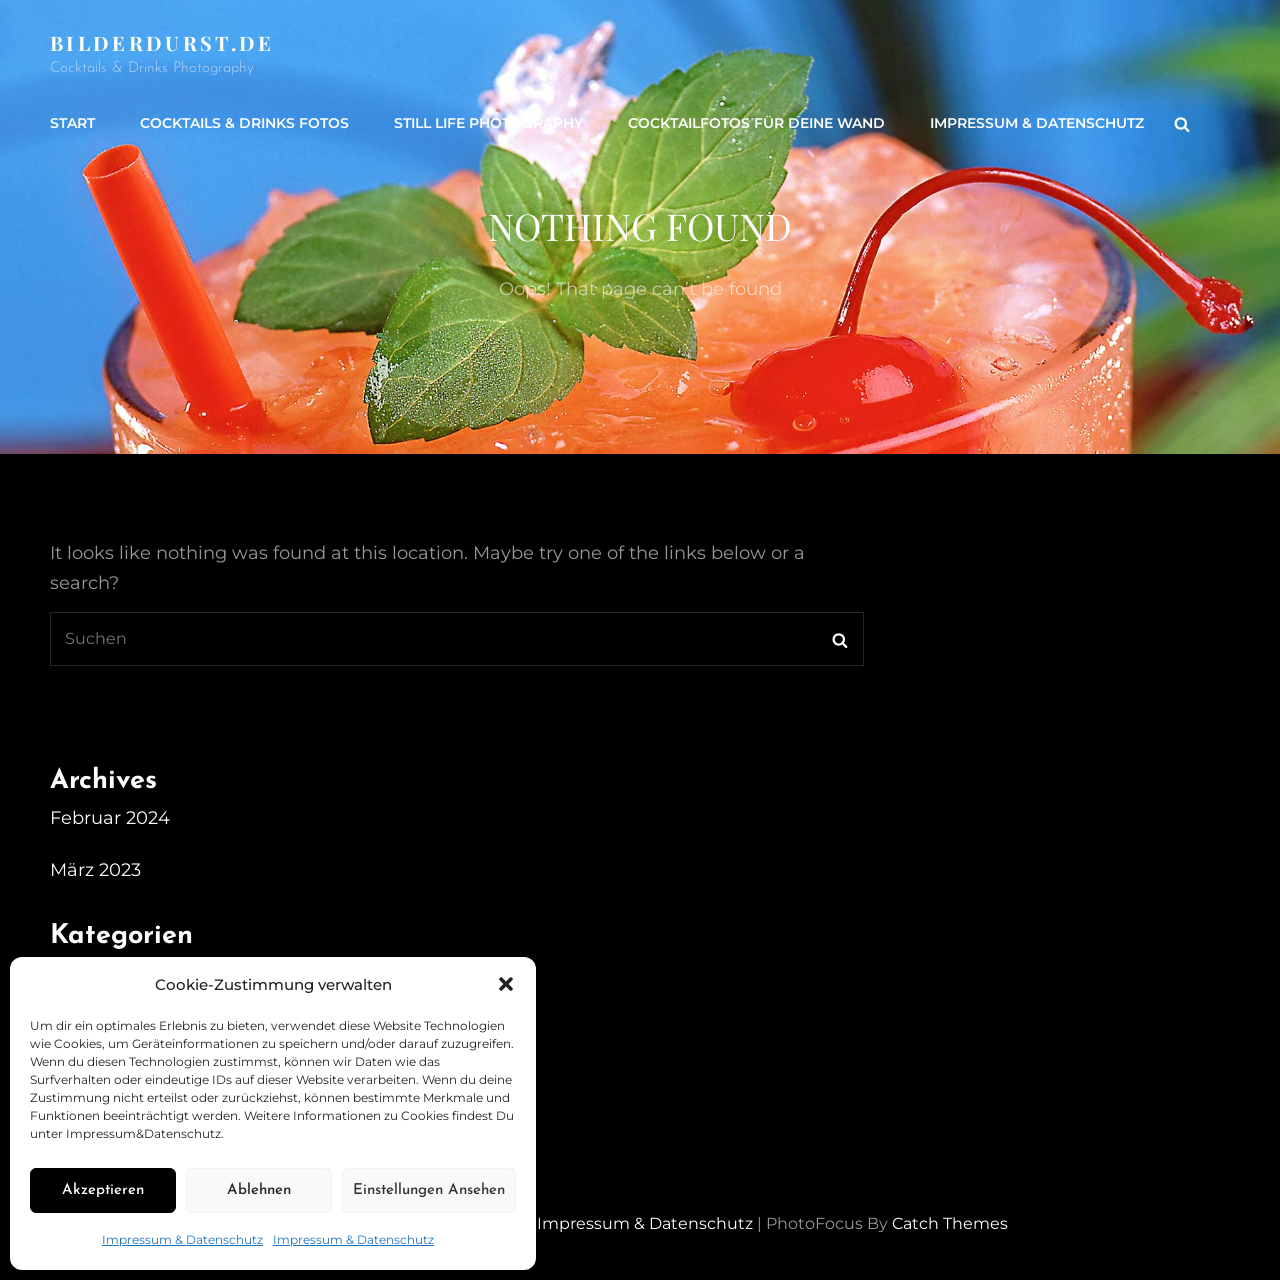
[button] (506, 984)
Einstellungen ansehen (429, 1190)
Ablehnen (259, 1190)
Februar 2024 (110, 818)
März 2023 (95, 870)
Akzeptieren (103, 1190)
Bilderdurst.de (162, 42)
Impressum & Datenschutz (182, 1239)
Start (72, 123)
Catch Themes (950, 1223)
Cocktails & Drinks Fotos (244, 123)
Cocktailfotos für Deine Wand (756, 123)
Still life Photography (488, 123)
